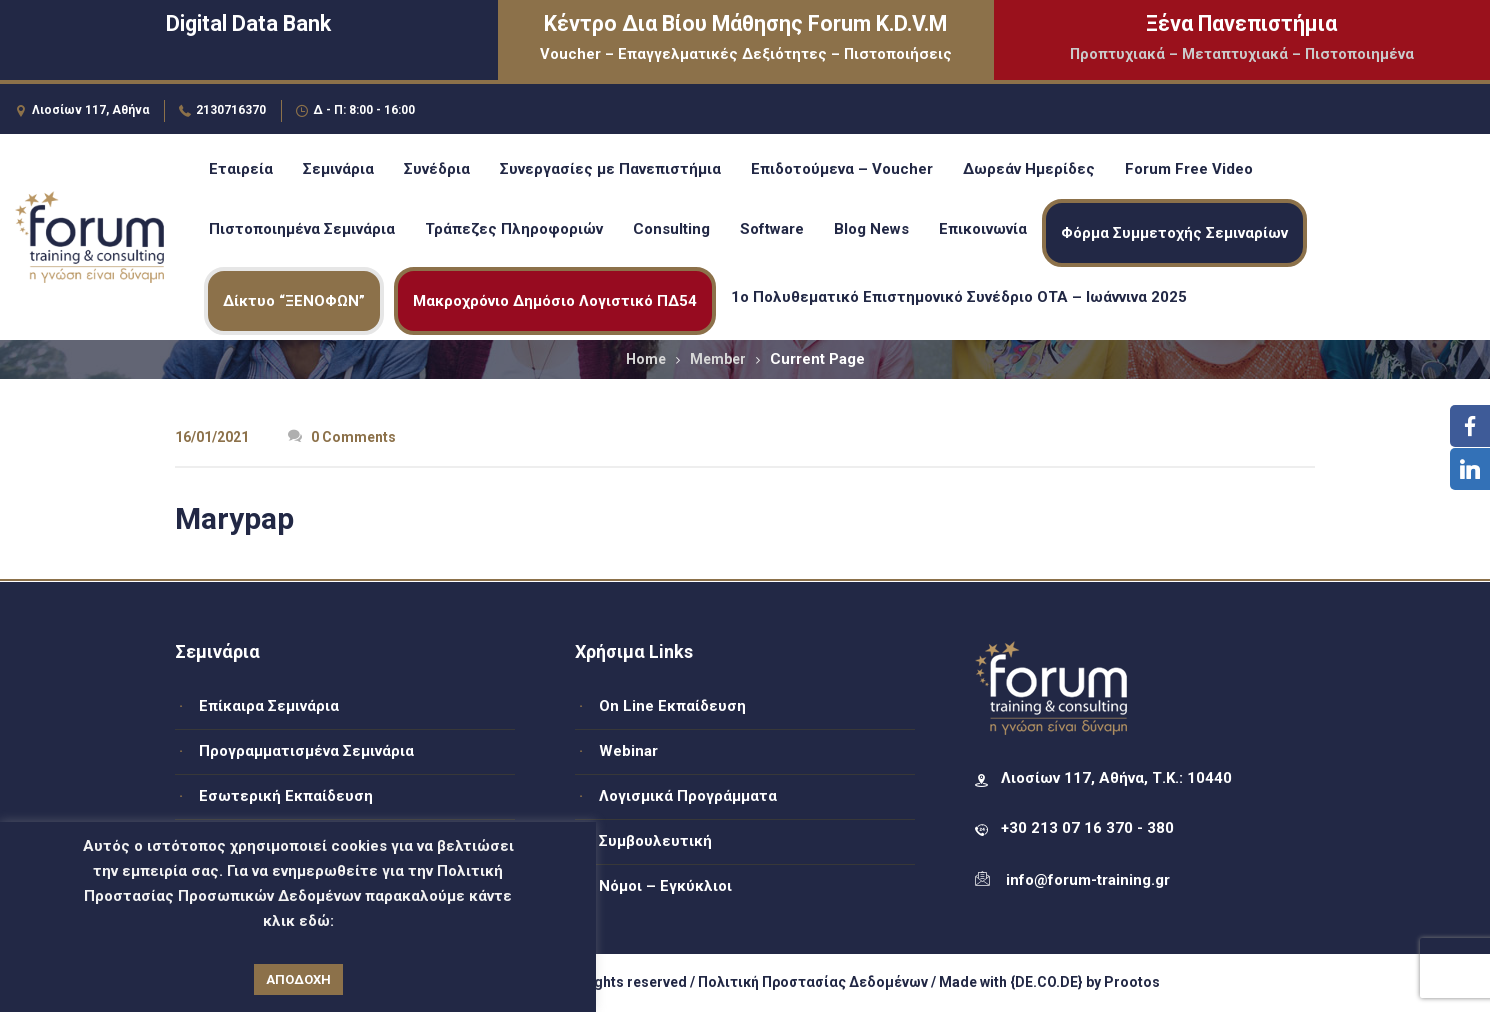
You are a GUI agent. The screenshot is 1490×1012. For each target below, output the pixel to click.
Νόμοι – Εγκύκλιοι (665, 886)
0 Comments (342, 437)
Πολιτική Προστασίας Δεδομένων (813, 982)
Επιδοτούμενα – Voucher (842, 169)
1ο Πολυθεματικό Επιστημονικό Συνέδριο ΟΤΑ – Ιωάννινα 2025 (959, 297)
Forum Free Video (1189, 169)
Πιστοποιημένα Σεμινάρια (302, 229)
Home (646, 359)
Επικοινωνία (983, 229)
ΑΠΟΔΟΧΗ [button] (298, 979)
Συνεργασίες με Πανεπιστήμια (610, 169)
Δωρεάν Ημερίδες (1029, 169)
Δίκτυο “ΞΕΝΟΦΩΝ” (294, 301)
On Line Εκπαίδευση (672, 706)
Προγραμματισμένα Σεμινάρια (306, 751)
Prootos (1132, 982)
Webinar (628, 751)
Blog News (871, 229)
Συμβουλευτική (655, 841)
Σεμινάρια (338, 169)
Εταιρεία (241, 169)
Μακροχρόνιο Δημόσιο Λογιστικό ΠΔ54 (555, 301)
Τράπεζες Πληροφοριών (514, 229)
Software (772, 229)
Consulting (671, 229)
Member (718, 359)
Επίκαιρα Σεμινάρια (269, 706)
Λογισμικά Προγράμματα (688, 796)
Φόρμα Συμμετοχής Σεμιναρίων (1174, 233)
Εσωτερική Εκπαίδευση (286, 796)
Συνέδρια (437, 169)
